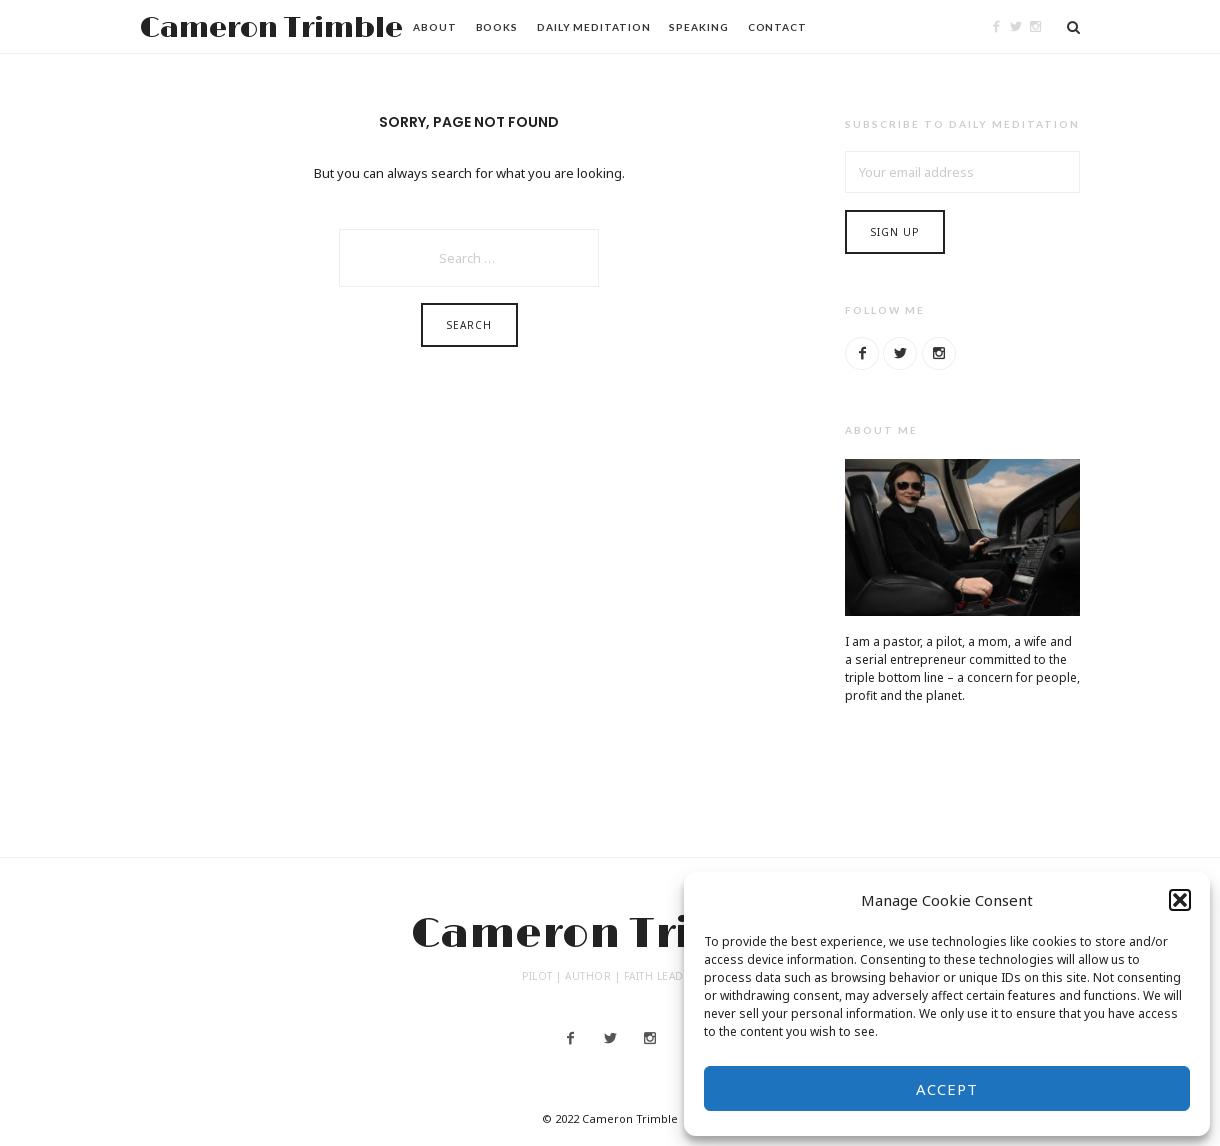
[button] (1180, 900)
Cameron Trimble (271, 28)
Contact (777, 27)
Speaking (698, 27)
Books (497, 27)
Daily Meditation (593, 27)
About (435, 27)
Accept (947, 1089)
